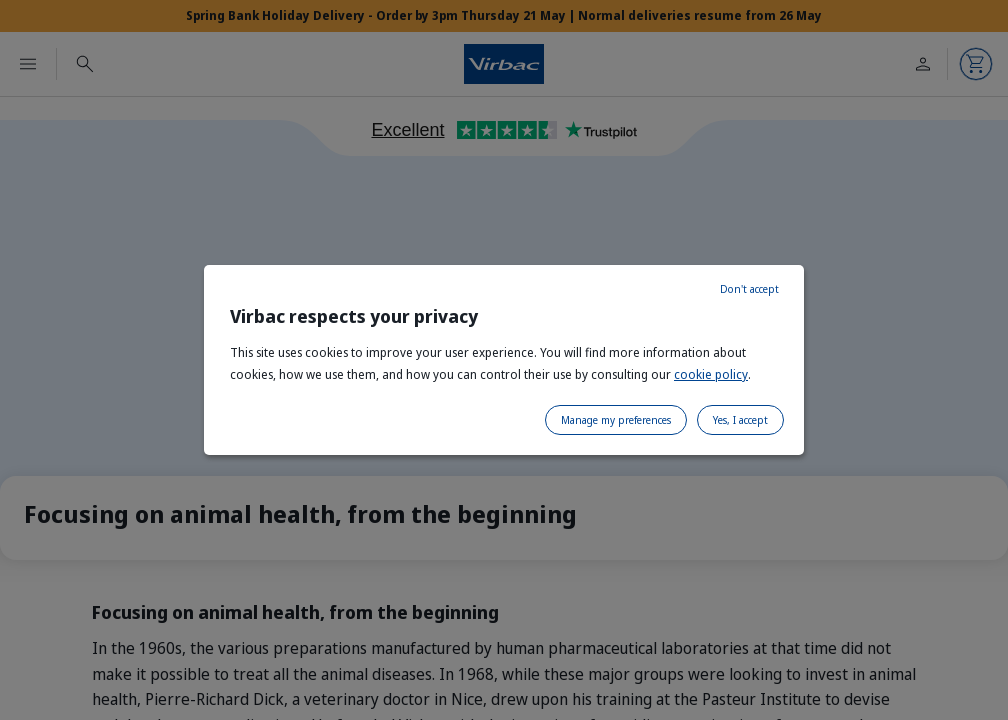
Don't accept (749, 289)
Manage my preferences (616, 420)
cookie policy (711, 374)
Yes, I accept (740, 420)
